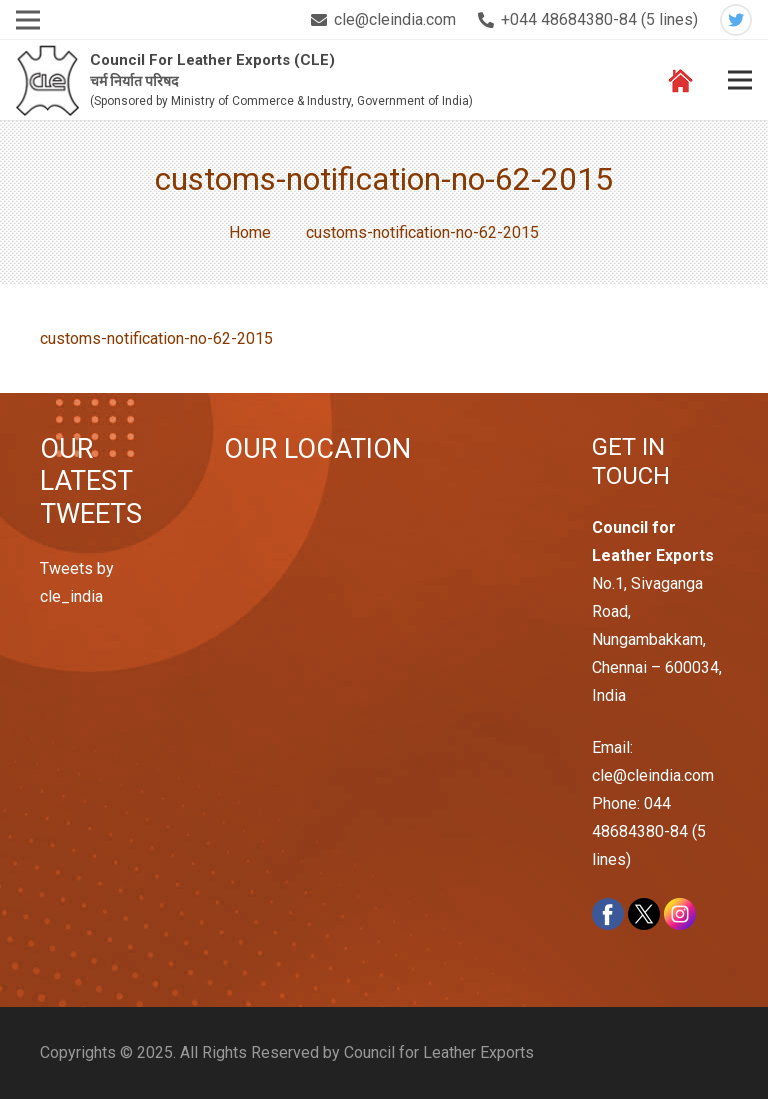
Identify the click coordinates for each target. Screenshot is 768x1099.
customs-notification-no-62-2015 (156, 338)
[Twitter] (736, 20)
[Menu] (740, 80)
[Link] (47, 80)
